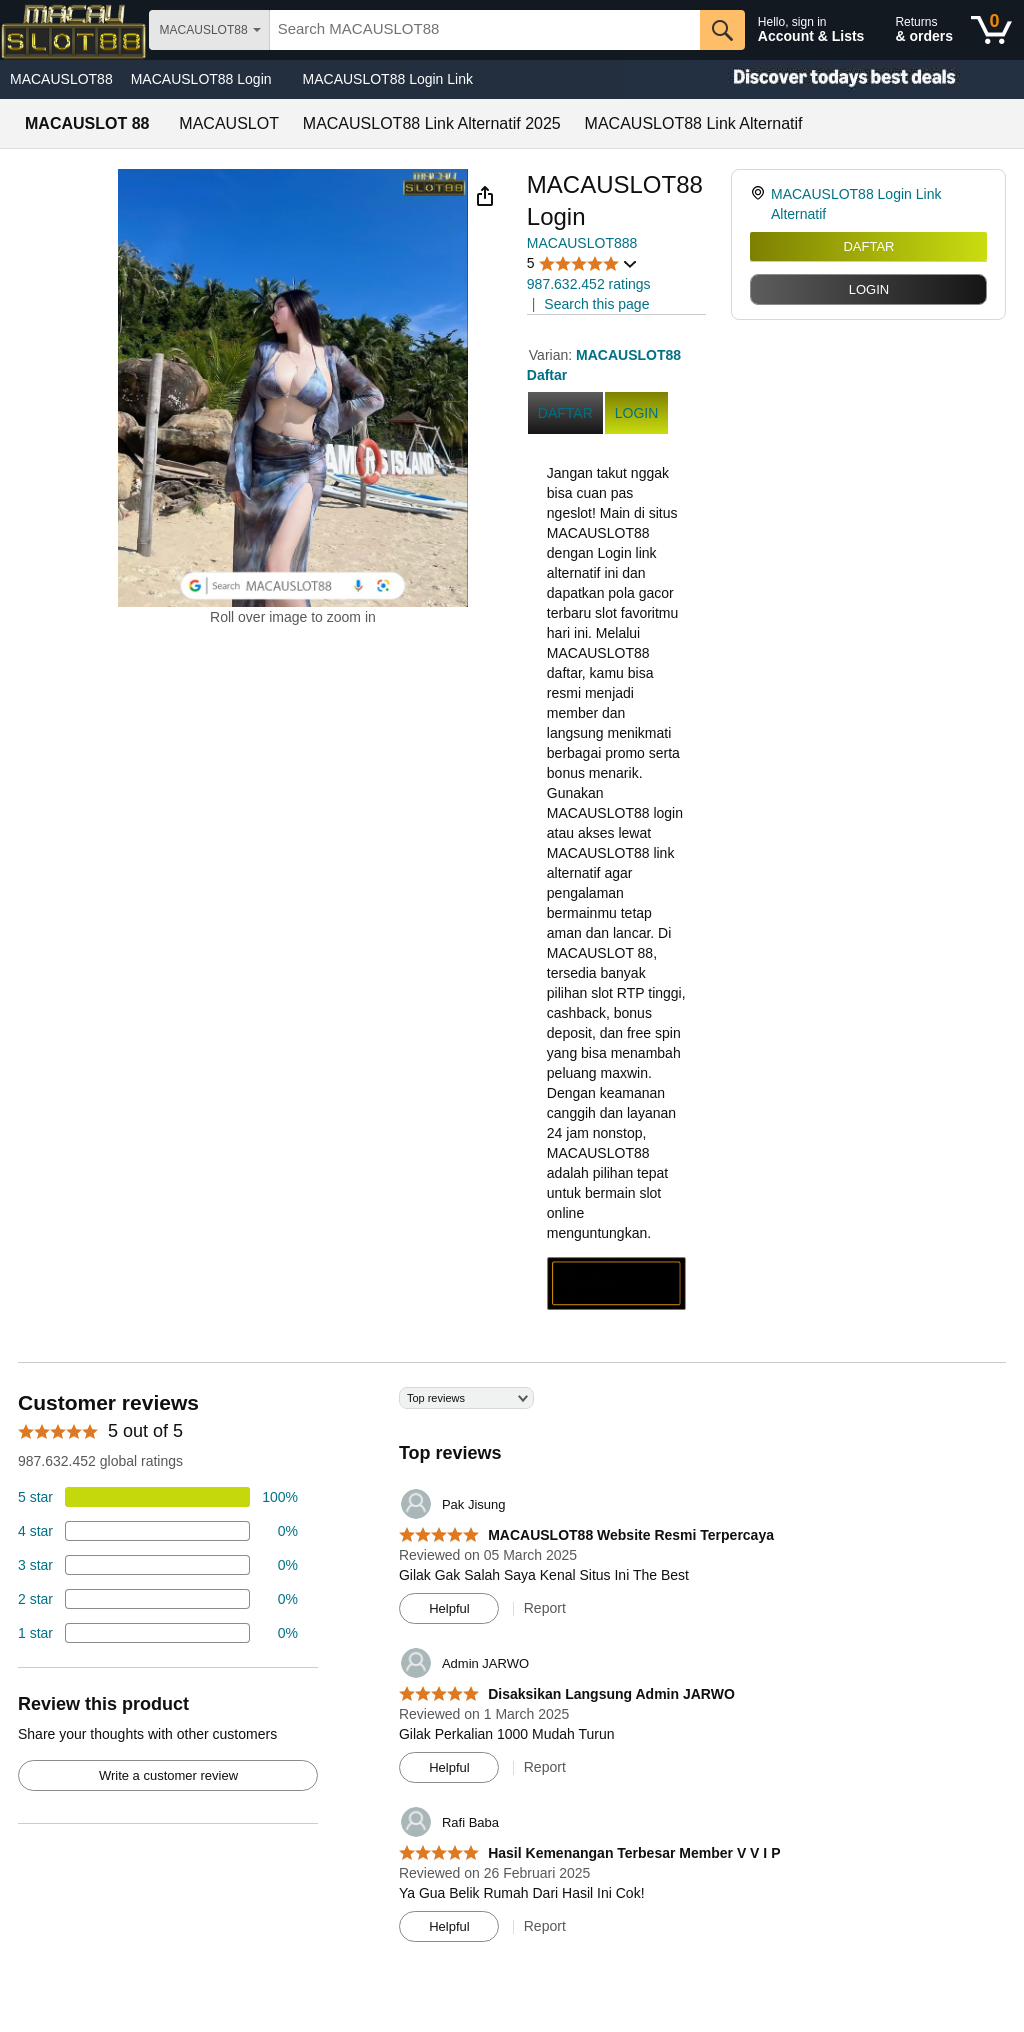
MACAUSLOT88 (61, 79)
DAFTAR (868, 246)
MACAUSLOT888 (582, 243)
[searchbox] (485, 30)
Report (545, 1608)
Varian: (552, 355)
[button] (485, 196)
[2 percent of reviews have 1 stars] (158, 1633)
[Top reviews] (512, 1672)
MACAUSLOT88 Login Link (388, 79)
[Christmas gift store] (824, 79)
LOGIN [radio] (869, 289)
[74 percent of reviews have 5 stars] (158, 1497)
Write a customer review (168, 1775)
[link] (760, 204)
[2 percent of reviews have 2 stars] (158, 1599)
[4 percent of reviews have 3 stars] (158, 1565)
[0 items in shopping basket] (991, 30)
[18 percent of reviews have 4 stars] (158, 1531)
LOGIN (637, 413)
